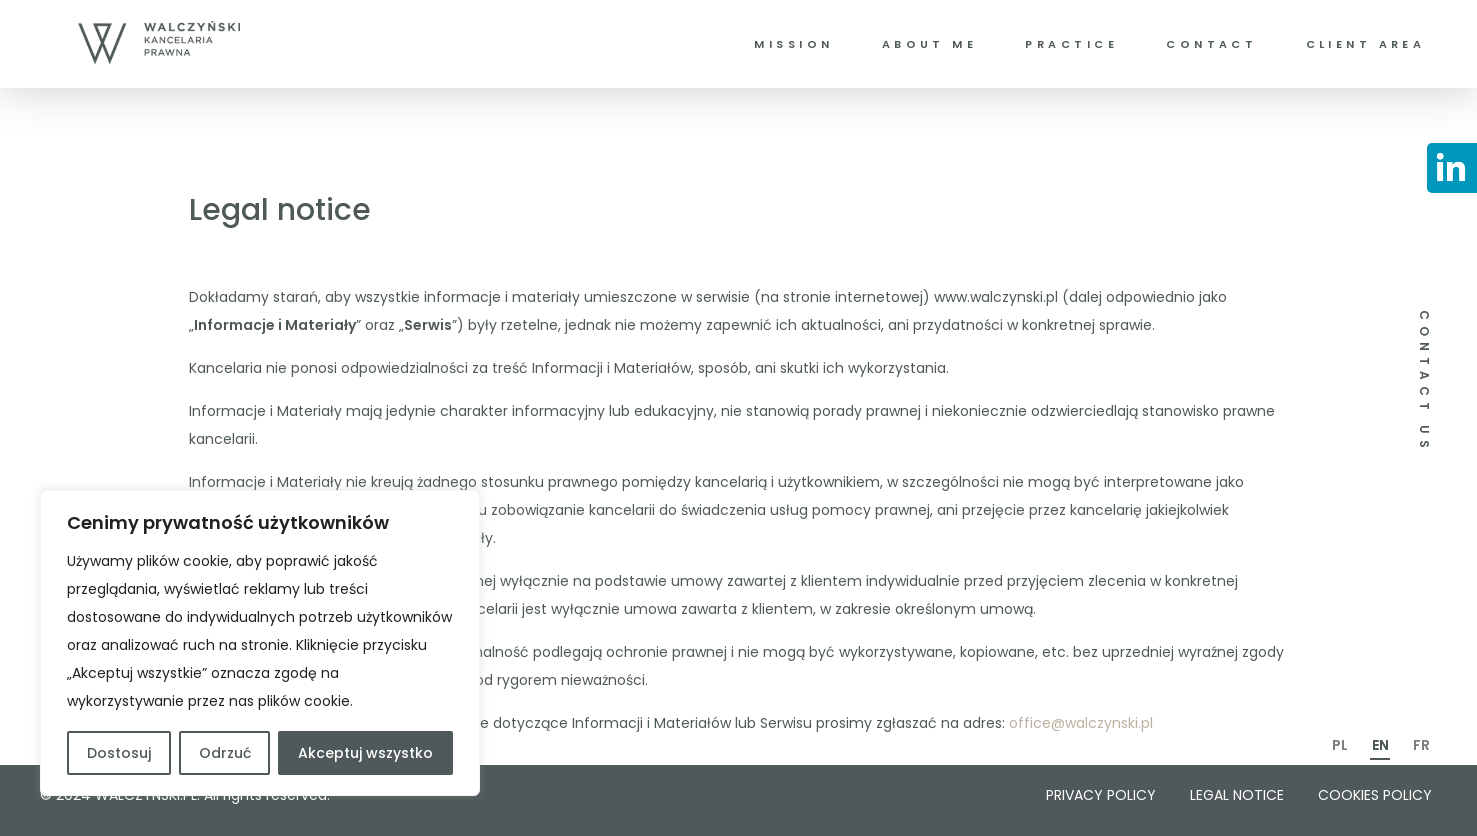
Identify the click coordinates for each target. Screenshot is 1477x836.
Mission (793, 44)
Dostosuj (119, 753)
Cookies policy (1375, 795)
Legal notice (1237, 795)
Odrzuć (225, 753)
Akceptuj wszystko (365, 753)
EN (1380, 745)
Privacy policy (1101, 795)
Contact (1211, 44)
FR (1421, 745)
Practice (1071, 44)
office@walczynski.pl (1081, 723)
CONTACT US (1424, 382)
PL (1340, 745)
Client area (1366, 44)
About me (929, 44)
